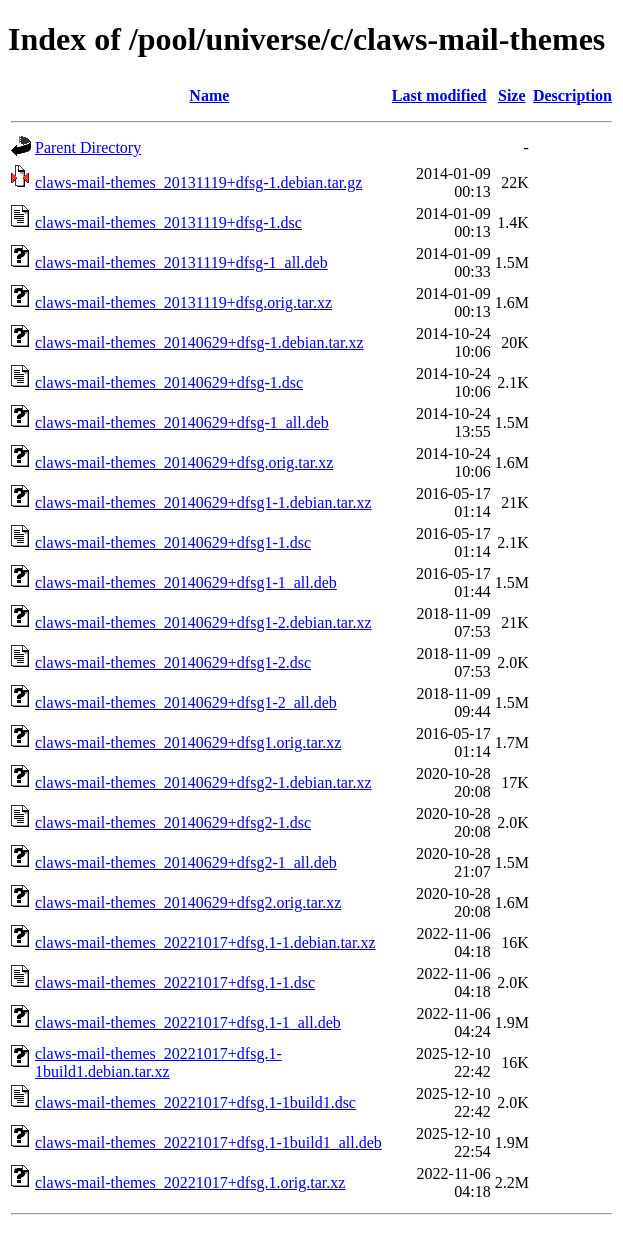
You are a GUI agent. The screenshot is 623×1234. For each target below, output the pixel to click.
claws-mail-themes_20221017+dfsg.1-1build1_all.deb (208, 1142)
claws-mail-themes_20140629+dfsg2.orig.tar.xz (188, 902)
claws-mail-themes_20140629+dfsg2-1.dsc (173, 822)
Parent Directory (88, 147)
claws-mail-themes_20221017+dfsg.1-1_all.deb (188, 1022)
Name (209, 95)
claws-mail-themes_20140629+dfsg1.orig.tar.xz (188, 742)
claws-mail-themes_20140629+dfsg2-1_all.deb (186, 862)
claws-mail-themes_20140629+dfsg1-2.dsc (173, 662)
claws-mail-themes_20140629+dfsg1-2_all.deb (186, 702)
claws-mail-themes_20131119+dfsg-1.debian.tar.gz (198, 182)
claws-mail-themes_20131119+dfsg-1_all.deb (181, 262)
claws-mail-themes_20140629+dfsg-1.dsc (169, 382)
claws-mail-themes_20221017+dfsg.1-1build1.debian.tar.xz (158, 1062)
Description (572, 95)
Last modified (439, 95)
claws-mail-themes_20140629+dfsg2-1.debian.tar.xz (203, 782)
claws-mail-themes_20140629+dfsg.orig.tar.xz (184, 462)
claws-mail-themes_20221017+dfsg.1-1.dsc (175, 982)
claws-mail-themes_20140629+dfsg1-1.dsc (173, 542)
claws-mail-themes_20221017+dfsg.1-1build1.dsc (195, 1102)
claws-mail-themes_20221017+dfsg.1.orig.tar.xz (190, 1182)
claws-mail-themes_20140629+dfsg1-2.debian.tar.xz (203, 622)
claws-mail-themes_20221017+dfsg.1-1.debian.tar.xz (205, 942)
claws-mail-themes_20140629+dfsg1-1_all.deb (186, 582)
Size (512, 95)
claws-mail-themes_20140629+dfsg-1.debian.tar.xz (199, 342)
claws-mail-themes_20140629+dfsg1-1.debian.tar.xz (203, 502)
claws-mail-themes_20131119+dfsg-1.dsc (168, 222)
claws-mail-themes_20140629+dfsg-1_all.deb (182, 422)
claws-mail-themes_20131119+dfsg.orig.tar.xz (183, 302)
